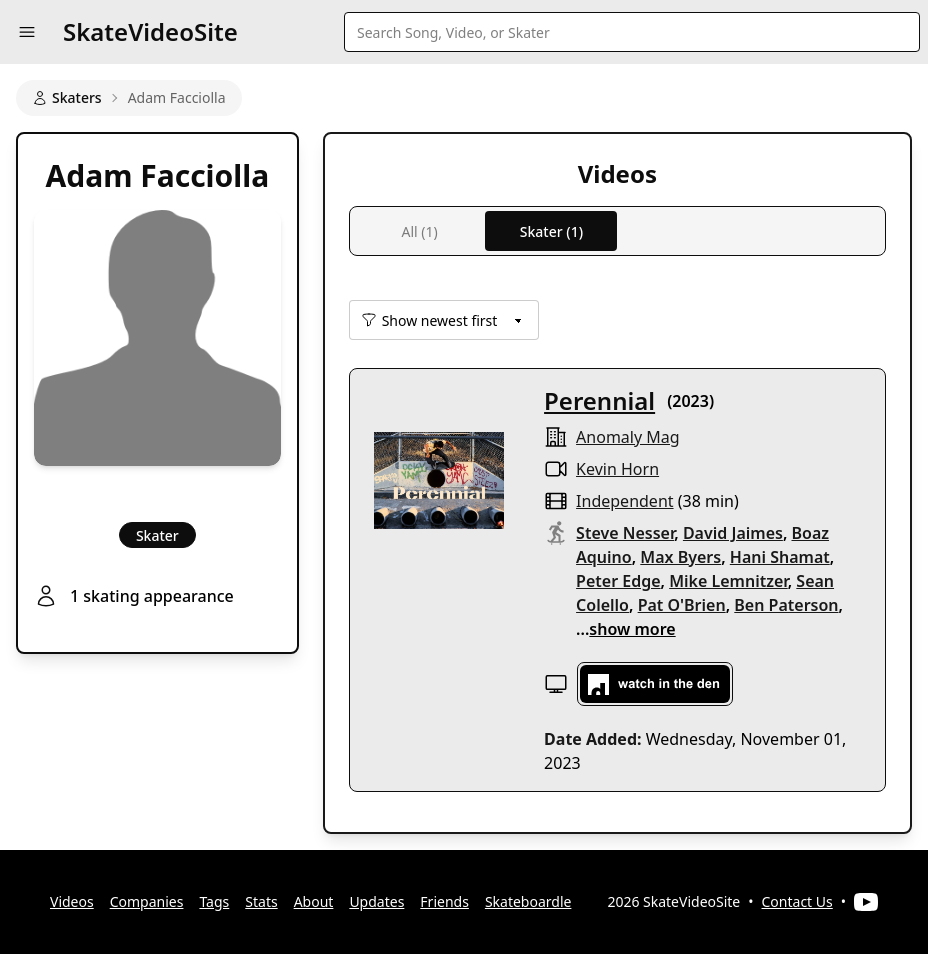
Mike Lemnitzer (728, 581)
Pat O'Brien (682, 605)
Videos (72, 901)
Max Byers (680, 557)
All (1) (419, 231)
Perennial (599, 400)
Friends (444, 901)
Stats (261, 901)
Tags (214, 901)
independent (624, 501)
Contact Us (797, 901)
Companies (147, 901)
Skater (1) (551, 231)
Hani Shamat (780, 557)
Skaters (67, 97)
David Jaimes (733, 533)
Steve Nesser (625, 533)
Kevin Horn (617, 469)
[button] (27, 32)
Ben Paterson (786, 605)
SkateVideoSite (150, 31)
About (314, 901)
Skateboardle (528, 901)
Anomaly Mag (628, 437)
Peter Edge (618, 581)
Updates (376, 901)
